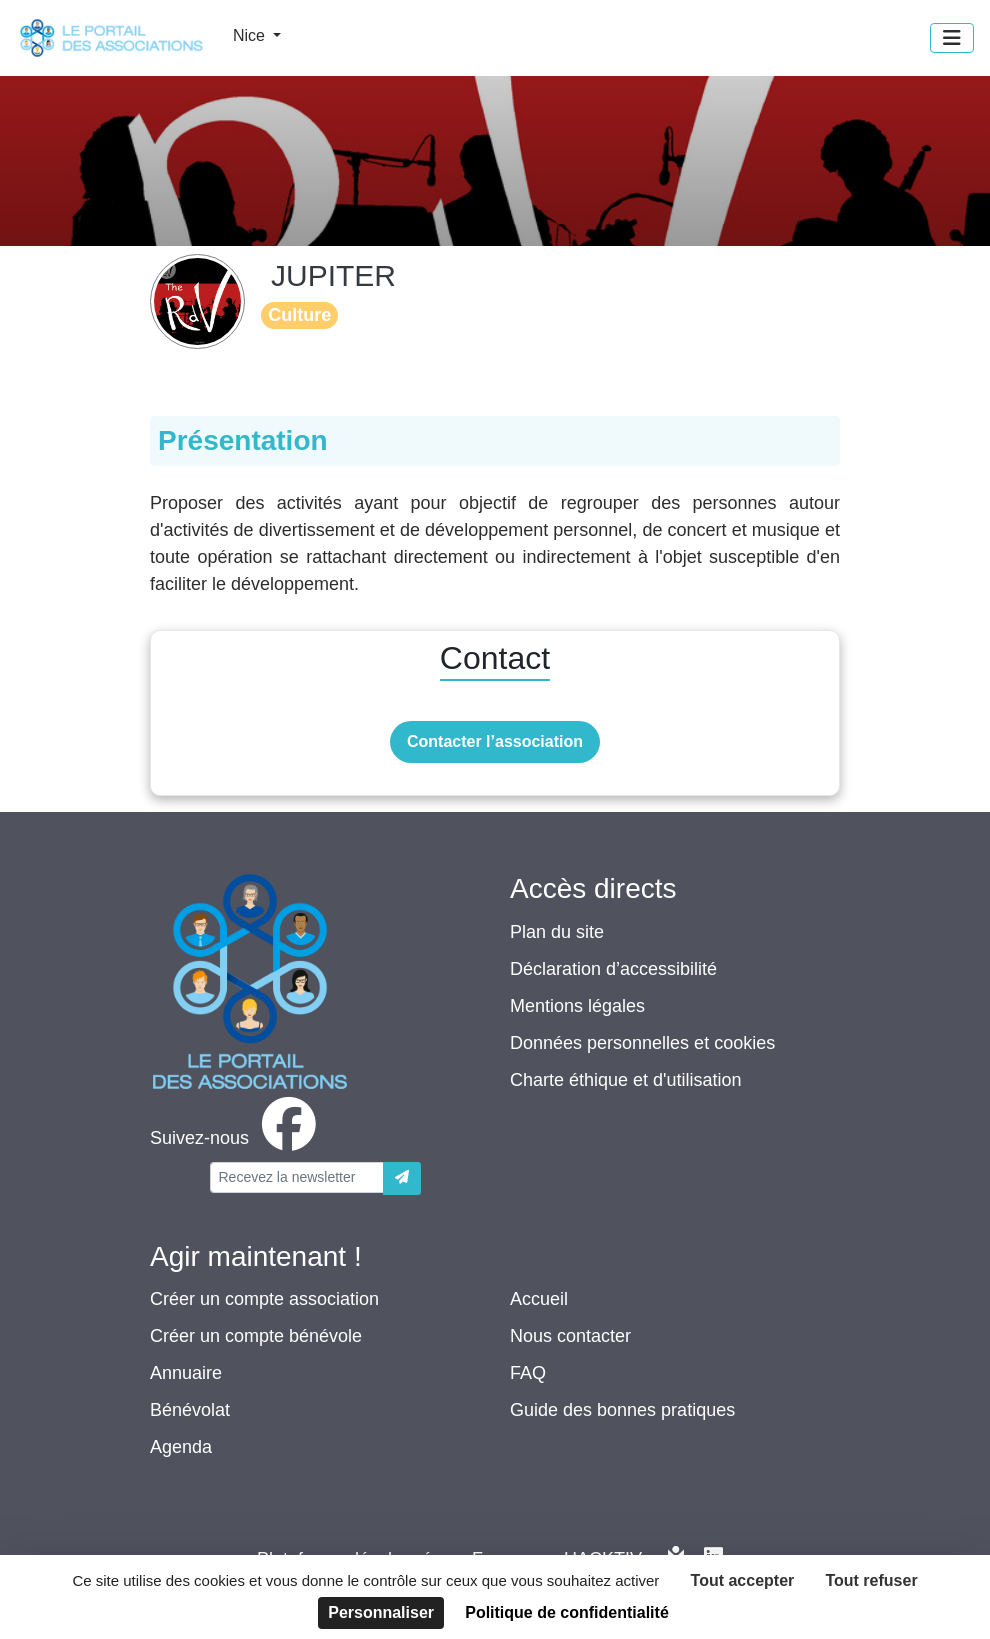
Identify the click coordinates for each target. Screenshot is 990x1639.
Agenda (181, 1447)
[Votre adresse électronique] (297, 1177)
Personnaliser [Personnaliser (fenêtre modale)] (381, 1612)
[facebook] (237, 1138)
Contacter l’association (495, 741)
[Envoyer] (402, 1178)
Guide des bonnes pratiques (622, 1410)
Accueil (539, 1299)
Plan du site (557, 932)
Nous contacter (570, 1336)
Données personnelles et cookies (642, 1043)
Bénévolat (190, 1410)
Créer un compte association (264, 1299)
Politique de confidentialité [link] (567, 1612)
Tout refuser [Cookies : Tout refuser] (871, 1580)
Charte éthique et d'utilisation (626, 1080)
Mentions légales (577, 1006)
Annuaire (186, 1373)
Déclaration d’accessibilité (613, 969)
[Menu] (952, 38)
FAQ (528, 1373)
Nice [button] (251, 35)
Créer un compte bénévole (256, 1336)
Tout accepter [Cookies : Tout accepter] (743, 1580)
